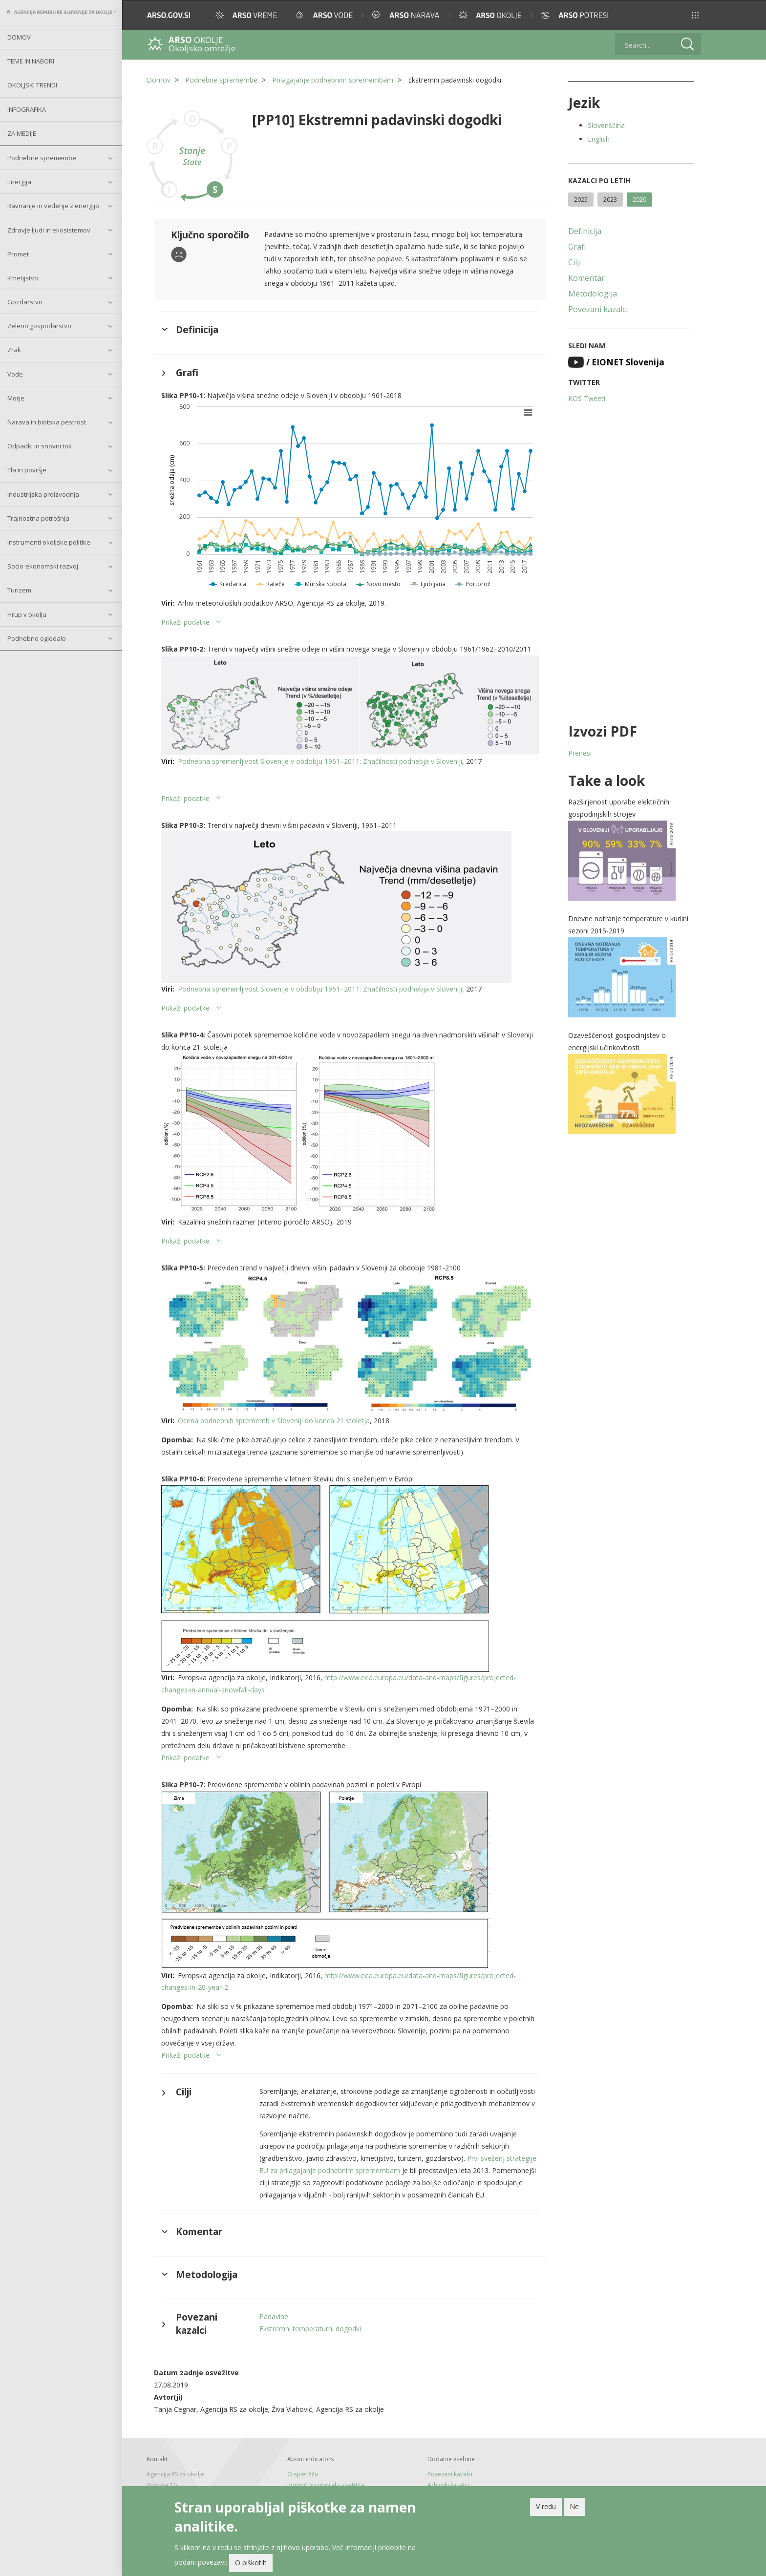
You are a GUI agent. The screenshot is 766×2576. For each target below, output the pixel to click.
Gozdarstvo (25, 301)
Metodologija (592, 293)
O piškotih (251, 2563)
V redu (546, 2507)
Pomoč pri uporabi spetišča (325, 2485)
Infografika (26, 109)
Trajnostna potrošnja (38, 518)
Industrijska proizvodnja (43, 494)
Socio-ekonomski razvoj (42, 566)
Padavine (273, 2316)
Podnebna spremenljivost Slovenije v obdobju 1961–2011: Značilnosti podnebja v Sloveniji (320, 761)
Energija (19, 181)
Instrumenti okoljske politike (48, 542)
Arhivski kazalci (448, 2485)
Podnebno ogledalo (36, 638)
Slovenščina (606, 125)
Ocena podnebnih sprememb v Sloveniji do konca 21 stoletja (274, 1420)
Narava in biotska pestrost (46, 422)
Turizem (19, 590)
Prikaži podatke (185, 622)
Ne (574, 2507)
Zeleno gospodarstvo (39, 325)
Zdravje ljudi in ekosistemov (48, 230)
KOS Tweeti (586, 398)
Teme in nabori (30, 61)
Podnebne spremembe (41, 157)
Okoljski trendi (32, 85)
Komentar (586, 278)
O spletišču (302, 2474)
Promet (18, 254)
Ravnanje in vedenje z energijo (53, 205)
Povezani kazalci (598, 309)
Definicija (584, 231)
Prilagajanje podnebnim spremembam (332, 79)
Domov (19, 37)
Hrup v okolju (26, 614)
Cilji (574, 262)
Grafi (577, 246)
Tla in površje (26, 469)
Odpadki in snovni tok (39, 446)
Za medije (21, 133)
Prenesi (580, 753)
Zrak (14, 349)
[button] (695, 15)
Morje (15, 398)
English (599, 139)
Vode (15, 374)
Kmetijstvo (22, 278)
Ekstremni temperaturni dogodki (310, 2328)
